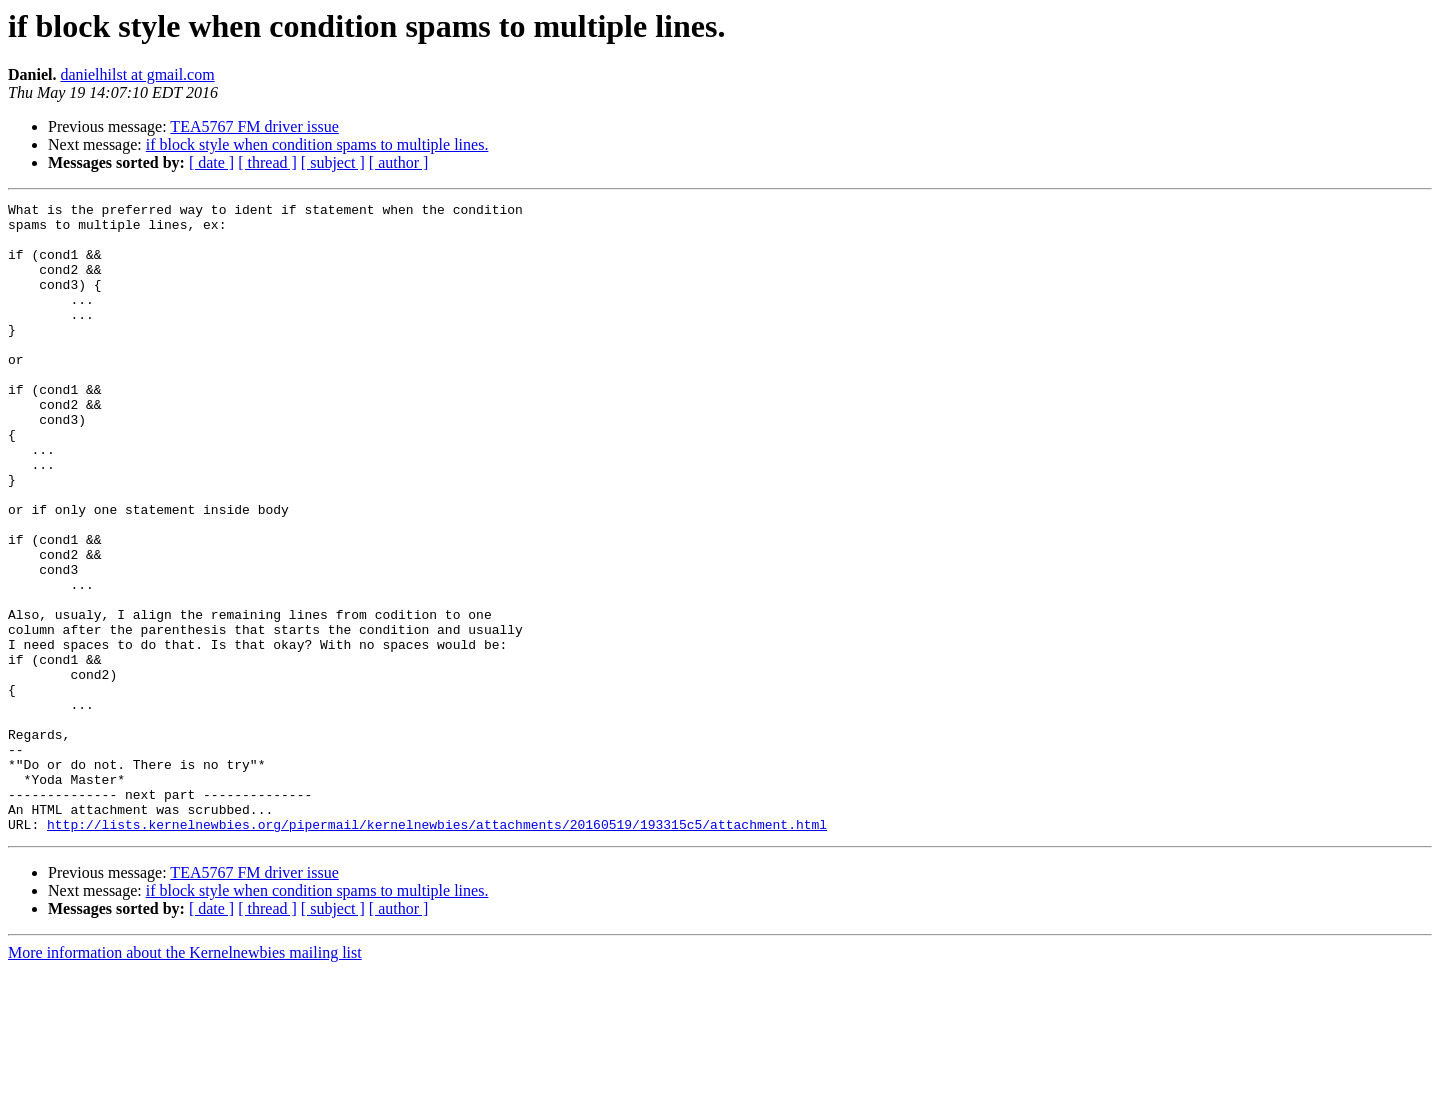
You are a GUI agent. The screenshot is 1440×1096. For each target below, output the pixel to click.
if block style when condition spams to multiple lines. (317, 144)
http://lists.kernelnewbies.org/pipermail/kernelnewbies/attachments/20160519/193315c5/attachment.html (437, 950)
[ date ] (211, 162)
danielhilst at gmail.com (137, 74)
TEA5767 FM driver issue (254, 126)
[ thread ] (267, 162)
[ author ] (399, 162)
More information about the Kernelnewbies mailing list (185, 1078)
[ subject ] (333, 162)
